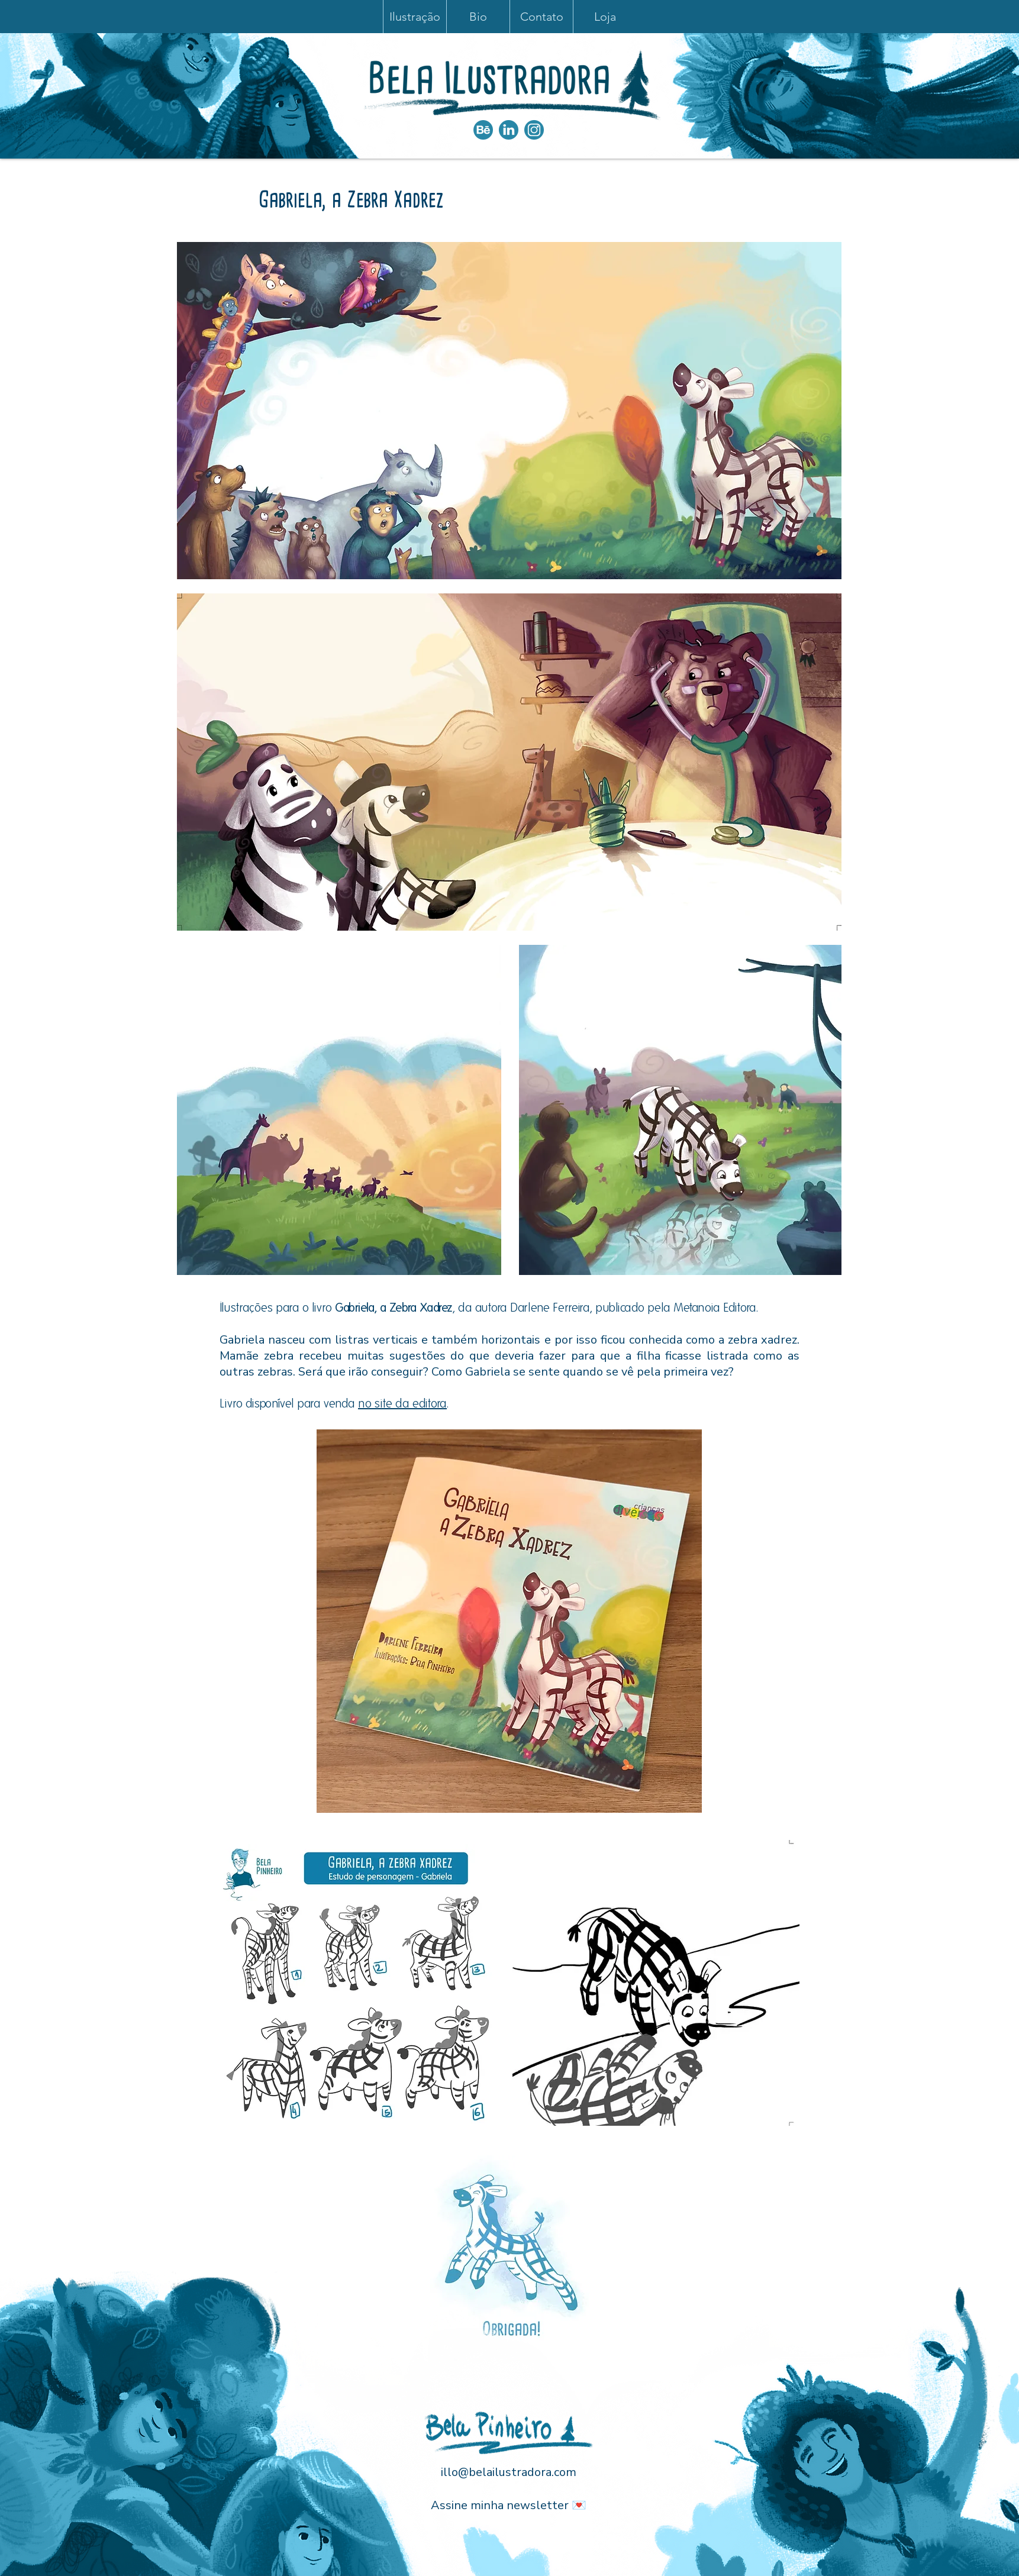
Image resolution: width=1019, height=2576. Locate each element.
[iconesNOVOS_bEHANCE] (483, 130)
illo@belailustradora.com (508, 2472)
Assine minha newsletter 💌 (508, 2505)
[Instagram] (534, 130)
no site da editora (402, 1403)
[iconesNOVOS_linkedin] (508, 130)
